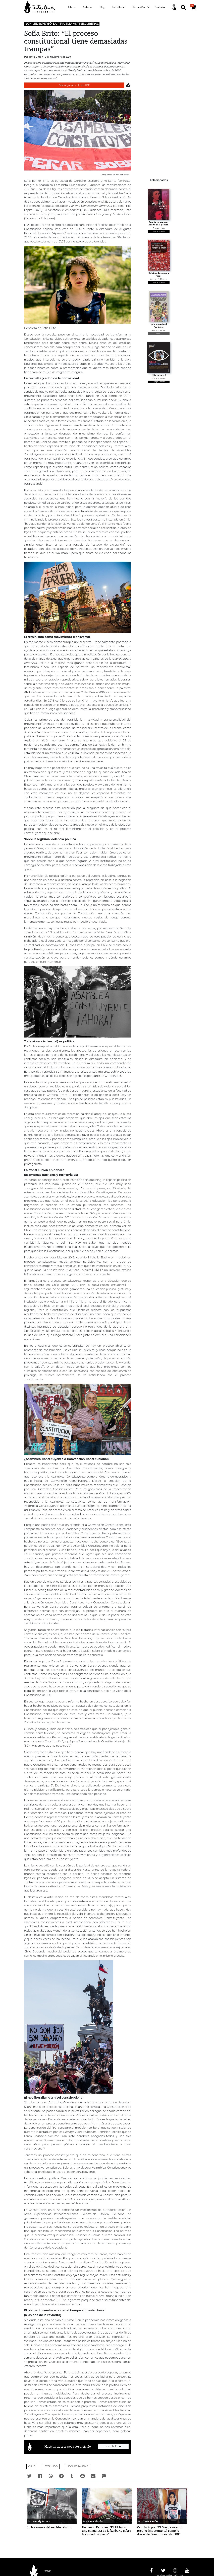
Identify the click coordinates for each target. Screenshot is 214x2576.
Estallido (51, 2466)
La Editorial (118, 7)
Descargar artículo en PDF (74, 85)
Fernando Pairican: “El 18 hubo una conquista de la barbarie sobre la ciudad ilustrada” (106, 2530)
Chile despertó (159, 375)
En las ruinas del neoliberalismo (49, 2527)
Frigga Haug (159, 228)
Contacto (160, 7)
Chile (31, 2466)
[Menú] (127, 7)
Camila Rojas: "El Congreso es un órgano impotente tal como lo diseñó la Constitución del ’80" (160, 2530)
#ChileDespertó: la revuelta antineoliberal (61, 23)
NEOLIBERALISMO (77, 2466)
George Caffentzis (158, 279)
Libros (71, 7)
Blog (102, 7)
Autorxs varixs (158, 330)
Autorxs (87, 7)
